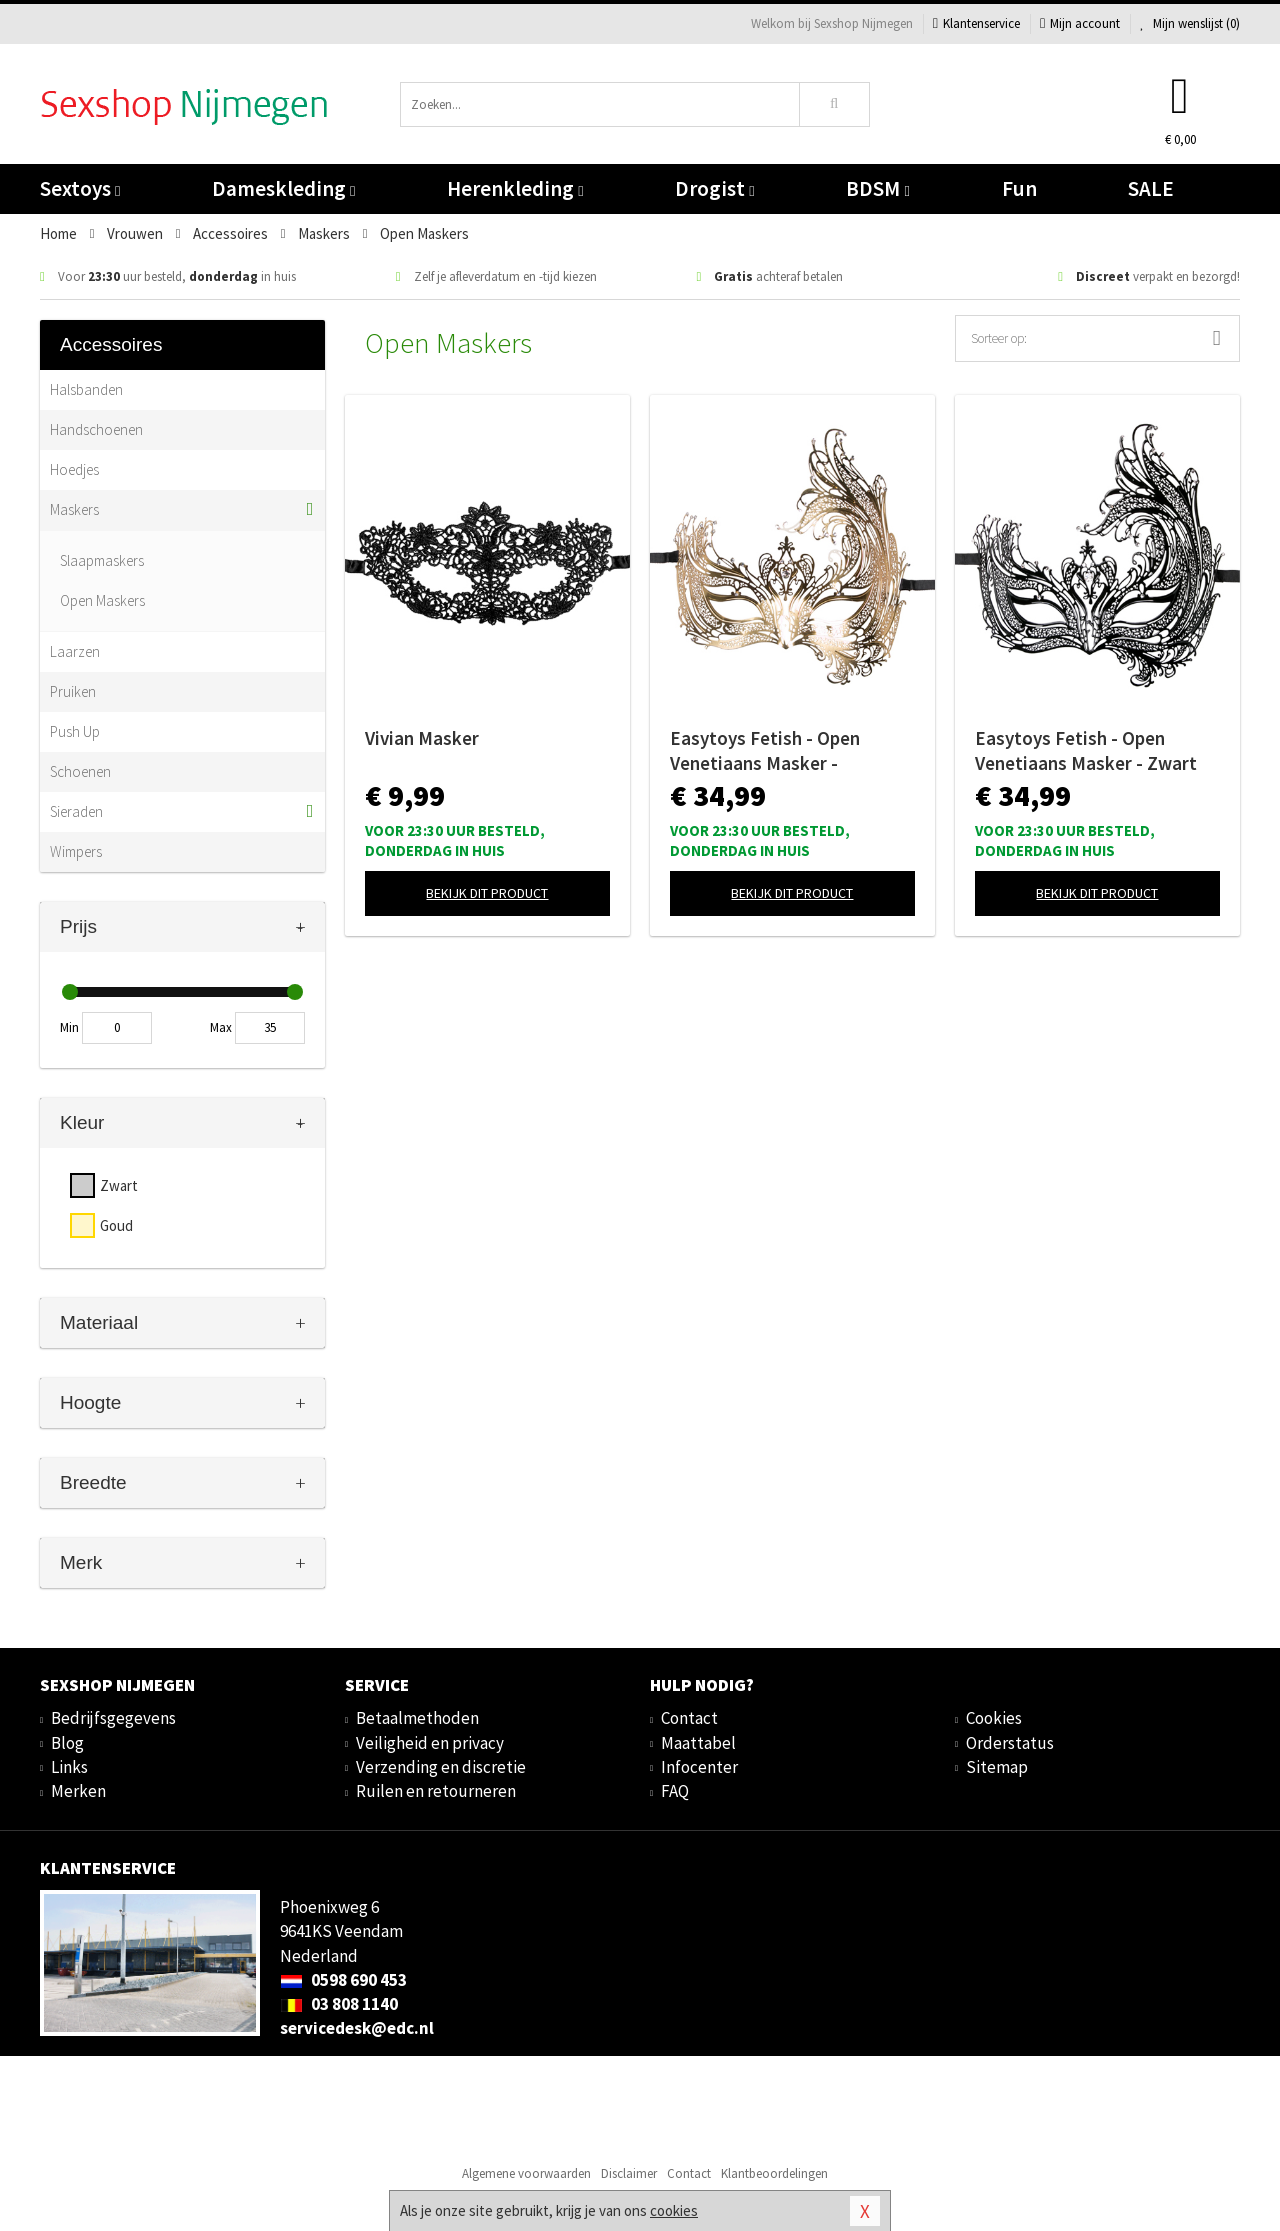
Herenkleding (515, 188)
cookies (674, 2210)
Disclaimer (629, 2173)
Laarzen (75, 651)
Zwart (119, 1185)
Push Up (75, 731)
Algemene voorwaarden (526, 2173)
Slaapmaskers (102, 560)
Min (69, 1027)
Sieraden (76, 811)
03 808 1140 (339, 2004)
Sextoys (80, 188)
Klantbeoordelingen (774, 2173)
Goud (116, 1225)
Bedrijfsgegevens (113, 1718)
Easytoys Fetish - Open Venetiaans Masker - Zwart (1086, 750)
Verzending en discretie (441, 1767)
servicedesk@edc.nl (357, 2028)
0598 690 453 (343, 1980)
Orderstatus (1010, 1743)
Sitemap (997, 1767)
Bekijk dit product (487, 893)
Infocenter (699, 1767)
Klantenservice (976, 23)
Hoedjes (74, 469)
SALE (1151, 188)
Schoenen (80, 771)
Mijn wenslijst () (1190, 23)
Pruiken (73, 691)
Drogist (714, 188)
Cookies (994, 1718)
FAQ (675, 1791)
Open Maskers (102, 600)
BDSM (877, 188)
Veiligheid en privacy (430, 1743)
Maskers (74, 509)
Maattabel (698, 1743)
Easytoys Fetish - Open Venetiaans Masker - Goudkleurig (765, 751)
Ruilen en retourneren (436, 1791)
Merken (78, 1791)
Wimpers (76, 851)
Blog (67, 1743)
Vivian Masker (422, 738)
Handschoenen (96, 429)
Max (221, 1027)
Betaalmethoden (417, 1718)
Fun (1019, 188)
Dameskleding (283, 188)
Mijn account (1080, 23)
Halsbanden (86, 389)
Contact (689, 1718)
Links (69, 1767)
